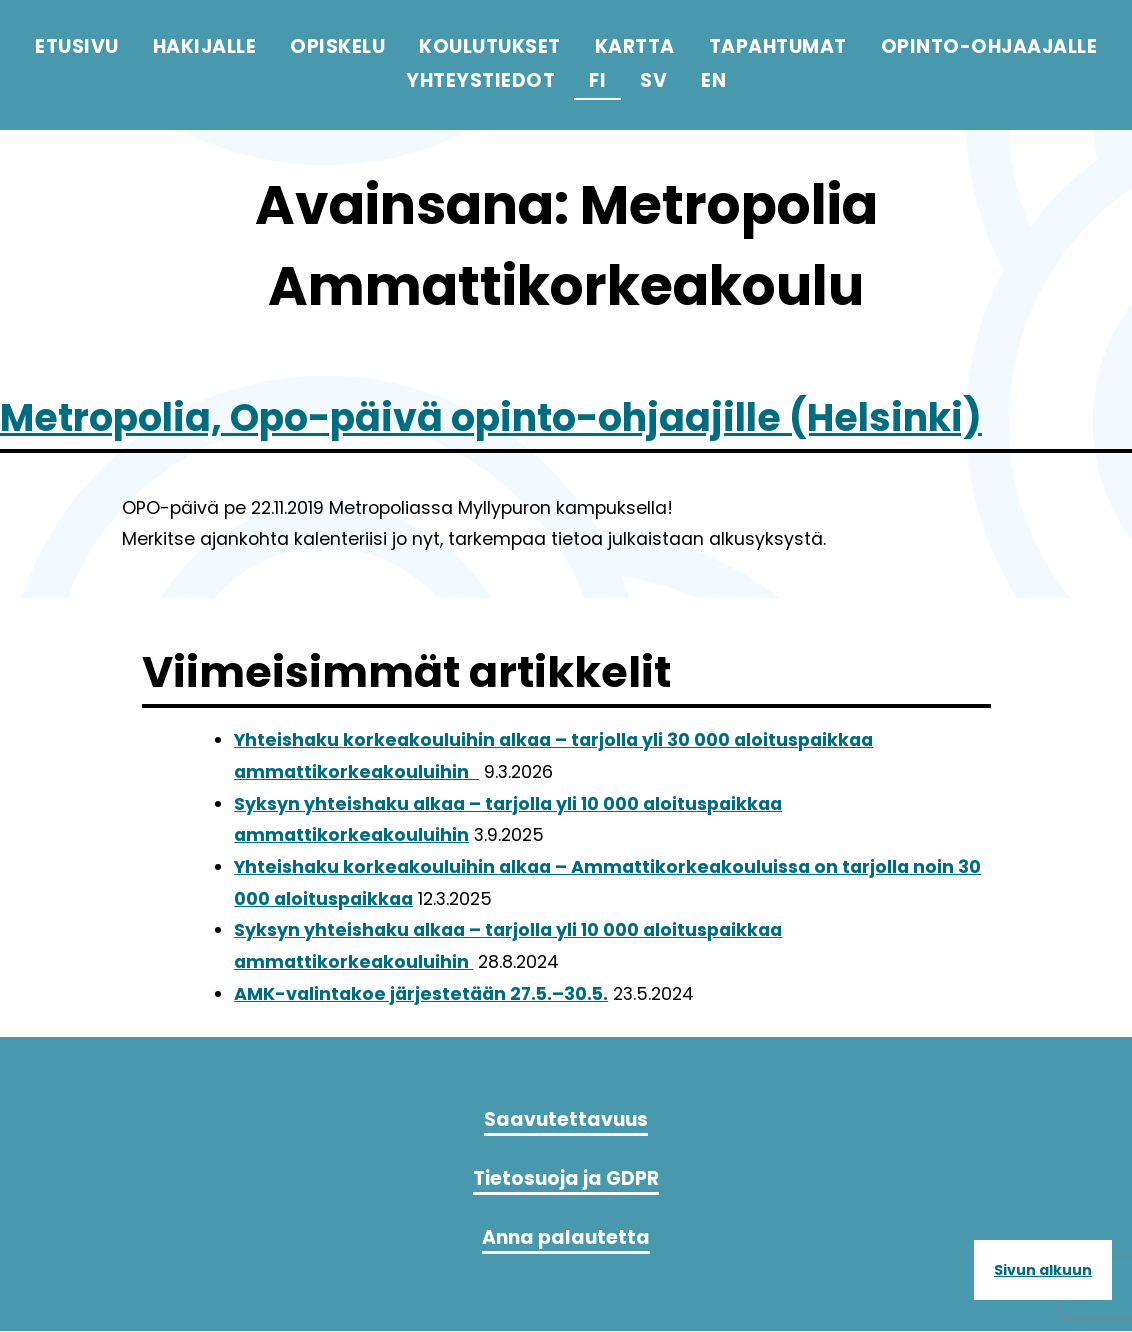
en (713, 80)
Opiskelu (337, 46)
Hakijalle (205, 46)
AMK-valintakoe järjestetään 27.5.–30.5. (421, 994)
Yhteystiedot (480, 80)
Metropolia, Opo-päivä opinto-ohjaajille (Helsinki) (559, 416)
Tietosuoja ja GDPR (566, 1178)
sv (653, 80)
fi (597, 80)
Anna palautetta (566, 1238)
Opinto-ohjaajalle (989, 46)
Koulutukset (490, 46)
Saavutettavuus (566, 1119)
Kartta (635, 46)
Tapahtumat (778, 46)
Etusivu (77, 46)
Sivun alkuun (1043, 1270)
